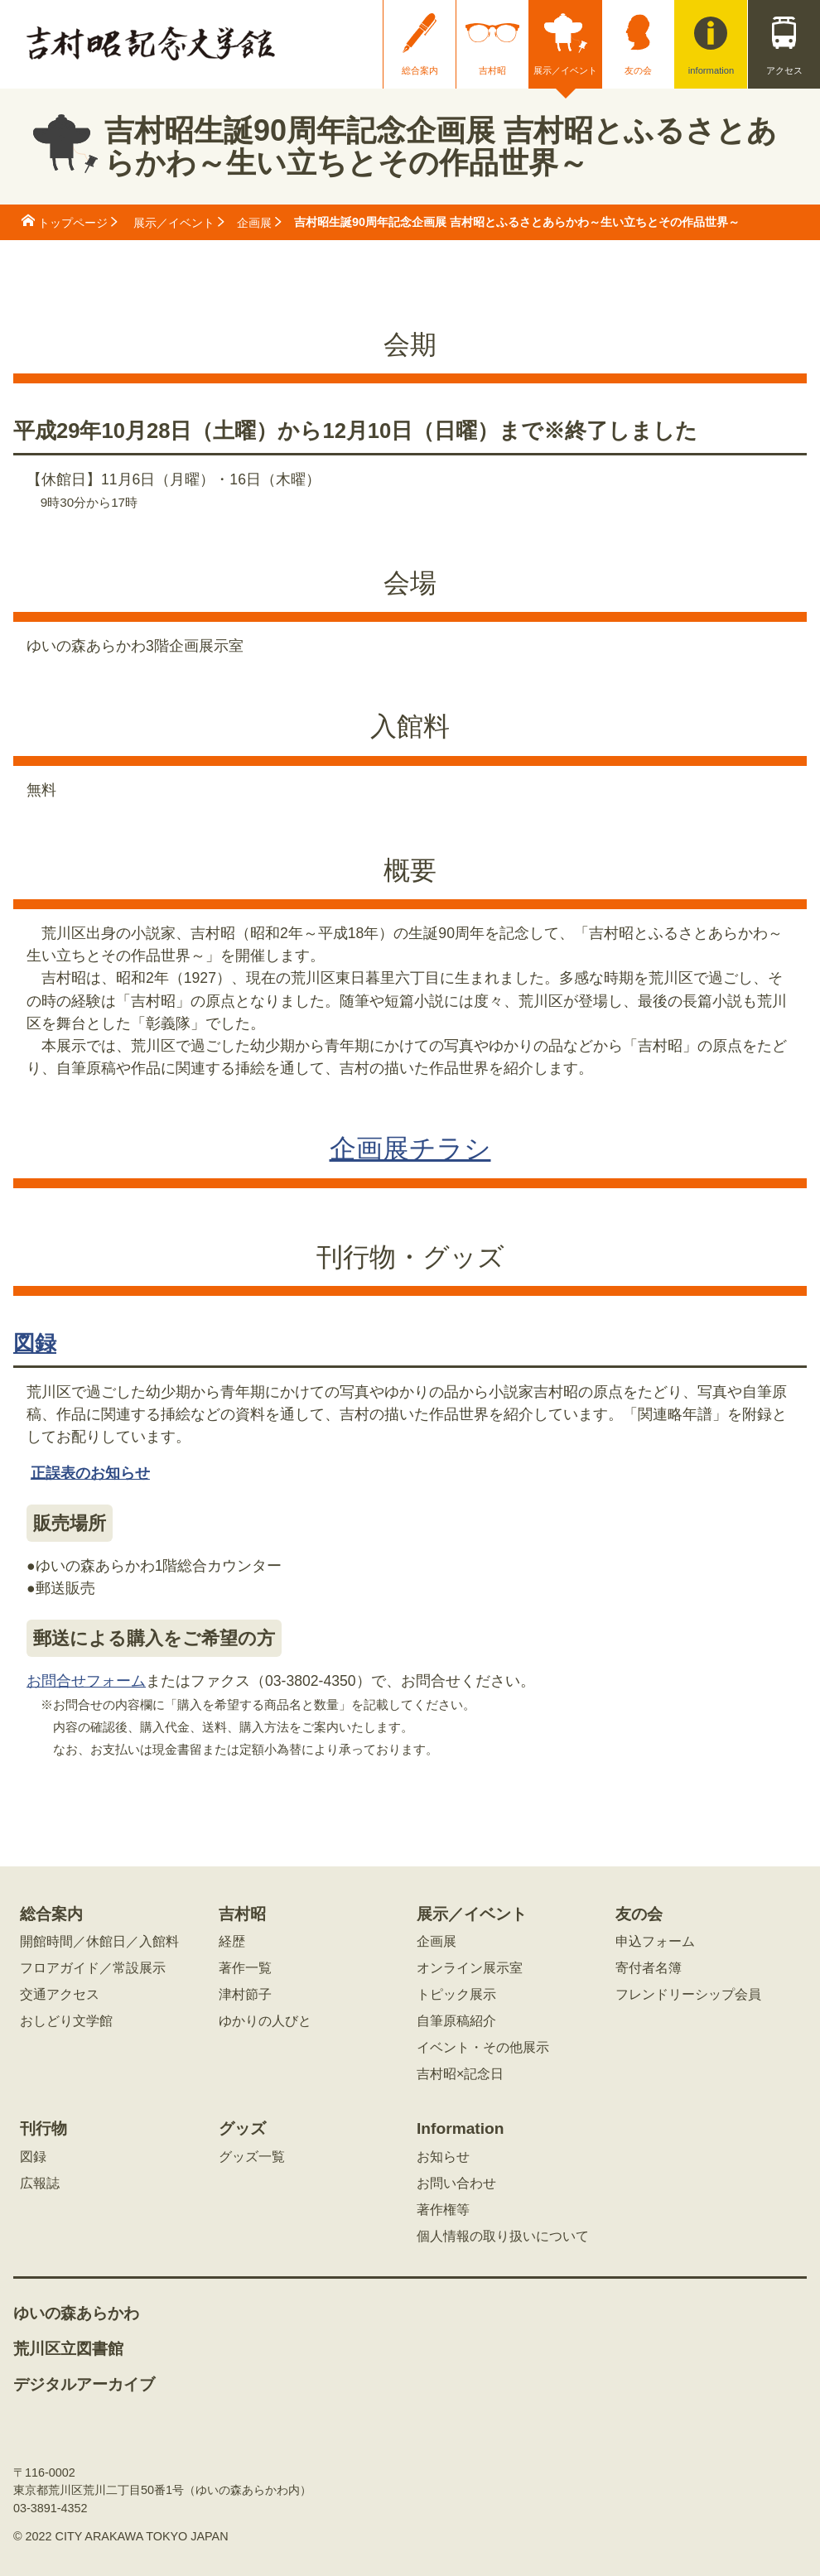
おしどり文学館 (66, 2021)
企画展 (254, 222)
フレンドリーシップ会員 (688, 1994)
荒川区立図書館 (68, 2349)
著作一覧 (245, 1968)
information (711, 70)
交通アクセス (59, 1994)
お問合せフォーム (86, 1681)
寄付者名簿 (648, 1968)
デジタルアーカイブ (84, 2384)
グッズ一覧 (252, 2157)
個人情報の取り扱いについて (503, 2236)
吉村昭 (492, 70)
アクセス (784, 70)
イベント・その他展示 (483, 2047)
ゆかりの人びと (265, 2021)
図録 (34, 1343)
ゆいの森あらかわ (76, 2313)
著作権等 (443, 2210)
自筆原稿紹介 (456, 2021)
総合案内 (420, 70)
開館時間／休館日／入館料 (99, 1941)
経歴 (232, 1941)
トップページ (73, 222)
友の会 (638, 70)
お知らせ (443, 2157)
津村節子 (245, 1994)
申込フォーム (655, 1941)
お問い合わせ (456, 2183)
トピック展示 (456, 1994)
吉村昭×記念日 (460, 2074)
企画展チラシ (410, 1148)
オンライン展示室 (470, 1968)
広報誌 (40, 2183)
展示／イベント (565, 70)
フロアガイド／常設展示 (93, 1968)
